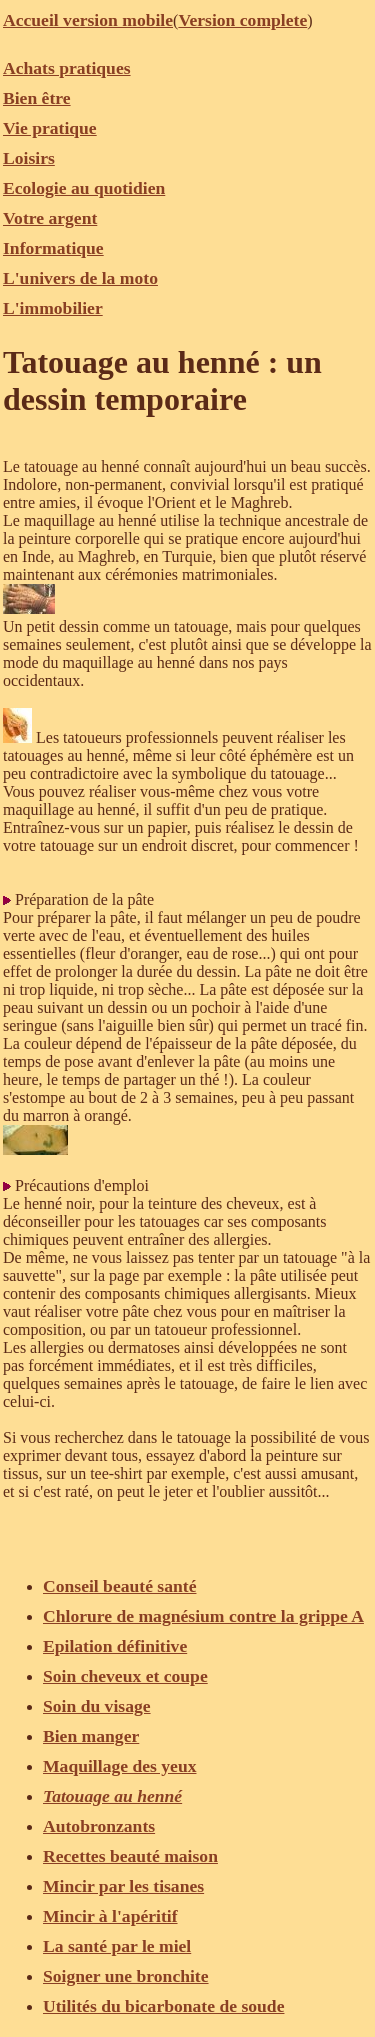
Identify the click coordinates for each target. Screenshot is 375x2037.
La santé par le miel (117, 1946)
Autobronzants (99, 1826)
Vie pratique (50, 128)
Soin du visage (97, 1706)
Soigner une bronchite (126, 1976)
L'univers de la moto (80, 278)
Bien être (37, 98)
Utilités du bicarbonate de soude (163, 2006)
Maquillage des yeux (119, 1766)
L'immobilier (53, 308)
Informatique (53, 248)
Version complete (242, 20)
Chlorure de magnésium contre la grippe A (203, 1616)
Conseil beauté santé (119, 1586)
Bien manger (91, 1736)
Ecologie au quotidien (84, 188)
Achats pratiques (67, 68)
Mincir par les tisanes (123, 1886)
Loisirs (29, 158)
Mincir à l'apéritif (110, 1916)
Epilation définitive (115, 1646)
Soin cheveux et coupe (125, 1676)
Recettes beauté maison (130, 1856)
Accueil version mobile (88, 20)
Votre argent (50, 218)
